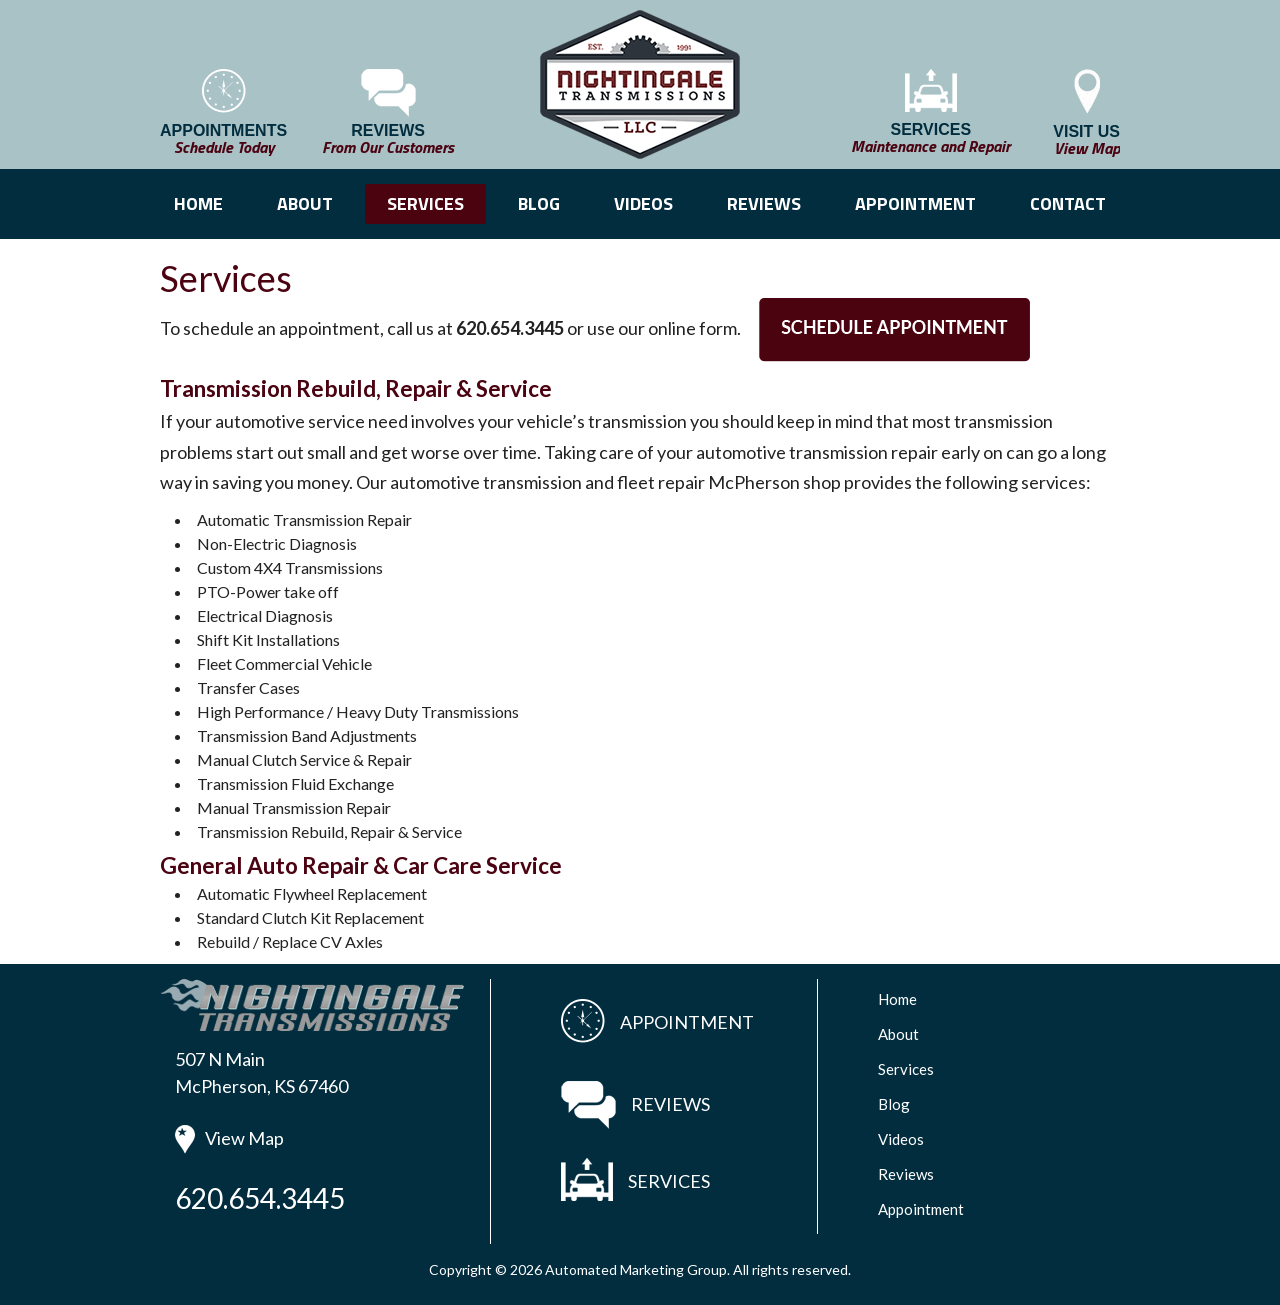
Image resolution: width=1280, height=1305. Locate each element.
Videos (901, 1139)
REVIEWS (764, 203)
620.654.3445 (260, 1198)
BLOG (539, 203)
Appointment (921, 1209)
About (898, 1034)
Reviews (906, 1174)
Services (906, 1069)
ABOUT (305, 203)
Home (897, 999)
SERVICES (425, 203)
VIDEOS (643, 203)
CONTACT (1068, 203)
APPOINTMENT (915, 203)
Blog (894, 1104)
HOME (198, 203)
